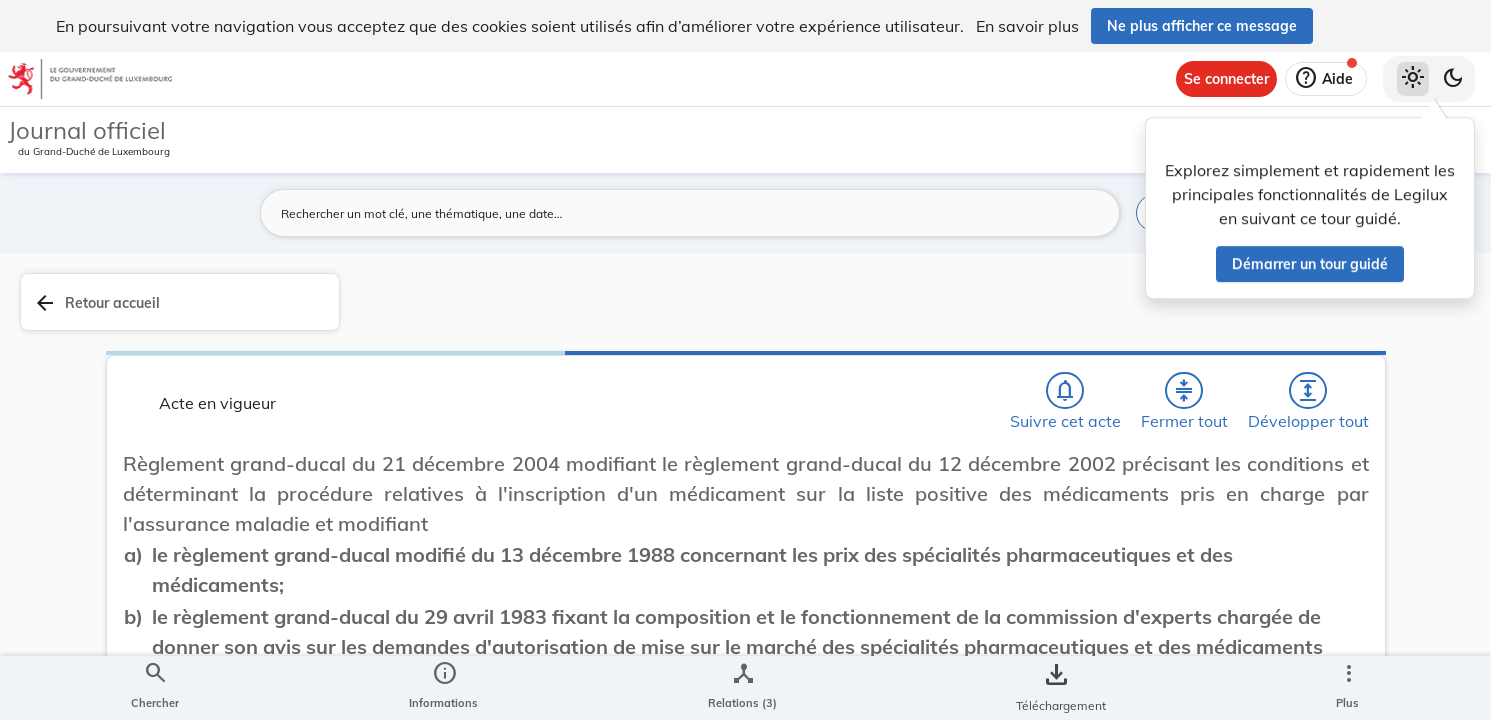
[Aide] (1326, 79)
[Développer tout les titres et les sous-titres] (1041, 313)
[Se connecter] (1226, 79)
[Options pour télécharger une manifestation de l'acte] (1413, 579)
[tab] (1413, 325)
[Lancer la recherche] (1093, 213)
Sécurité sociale (1196, 588)
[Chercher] (869, 313)
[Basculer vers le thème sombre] (1453, 79)
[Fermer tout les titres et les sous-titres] (984, 313)
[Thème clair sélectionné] (1413, 79)
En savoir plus (1027, 26)
